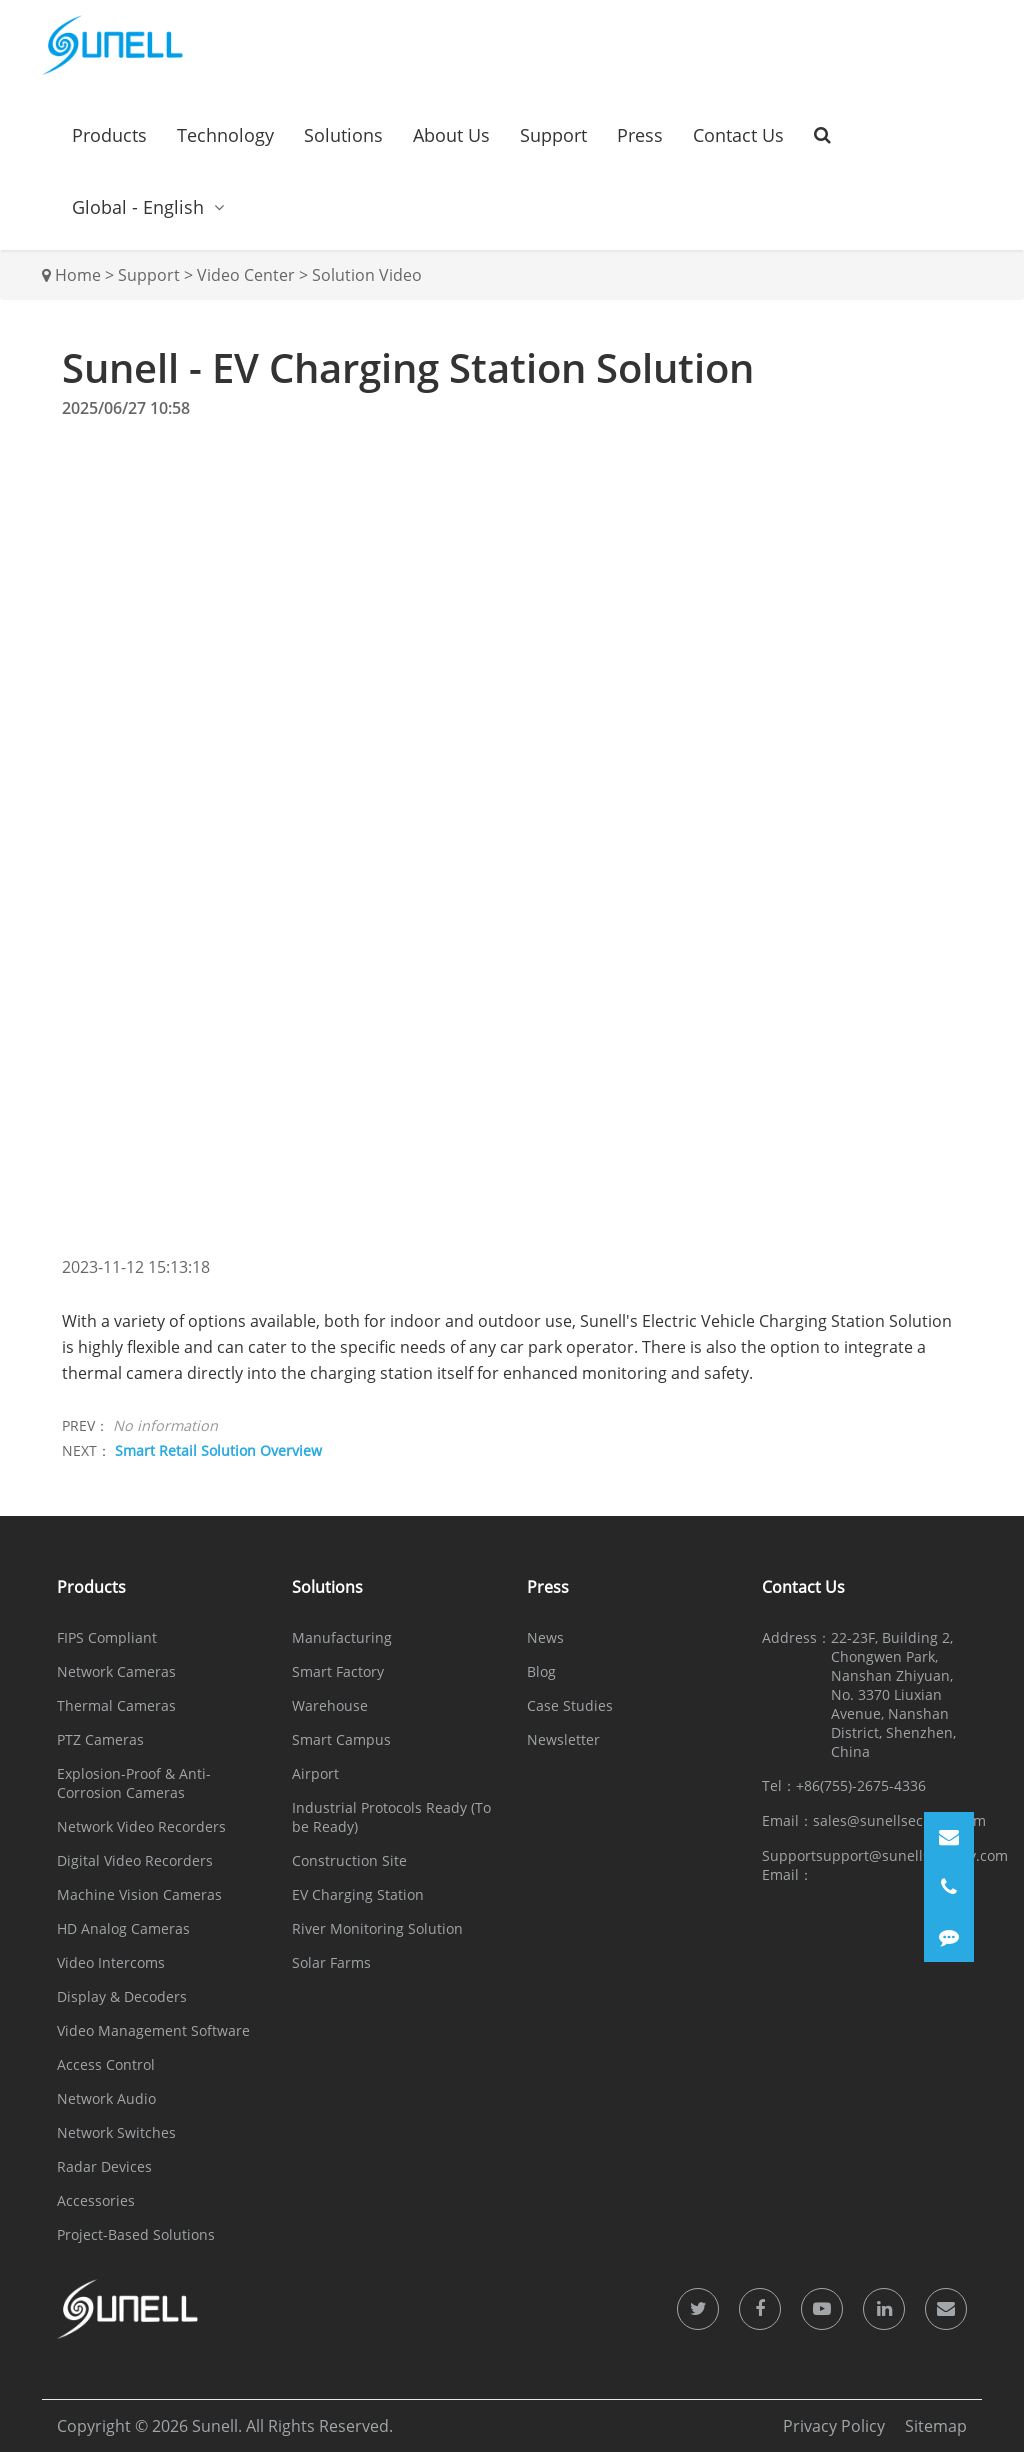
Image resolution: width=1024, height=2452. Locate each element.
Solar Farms (331, 1962)
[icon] (698, 2309)
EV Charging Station (358, 1894)
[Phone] (949, 1887)
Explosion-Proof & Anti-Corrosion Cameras (134, 1783)
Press (640, 135)
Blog (541, 1671)
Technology (225, 135)
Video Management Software (153, 2030)
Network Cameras (116, 1671)
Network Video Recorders (141, 1826)
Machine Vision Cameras (139, 1894)
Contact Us (738, 135)
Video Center (246, 275)
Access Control (106, 2064)
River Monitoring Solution (377, 1928)
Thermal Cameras (116, 1705)
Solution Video (367, 275)
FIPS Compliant (107, 1637)
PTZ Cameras (100, 1739)
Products (109, 135)
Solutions (343, 135)
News (545, 1637)
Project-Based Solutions (136, 2234)
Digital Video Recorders (135, 1860)
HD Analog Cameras (123, 1928)
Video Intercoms (111, 1962)
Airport (315, 1773)
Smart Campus (341, 1739)
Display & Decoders (122, 1996)
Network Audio (106, 2098)
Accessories (96, 2200)
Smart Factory (338, 1671)
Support (553, 135)
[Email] (949, 1837)
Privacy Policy (834, 2426)
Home (78, 275)
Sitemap (936, 2426)
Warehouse (330, 1705)
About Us (451, 135)
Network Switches (116, 2132)
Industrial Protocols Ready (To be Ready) (391, 1817)
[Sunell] (112, 45)
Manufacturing (342, 1637)
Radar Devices (104, 2166)
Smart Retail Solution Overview (218, 1450)
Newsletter (563, 1739)
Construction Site (349, 1860)
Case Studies (570, 1705)
